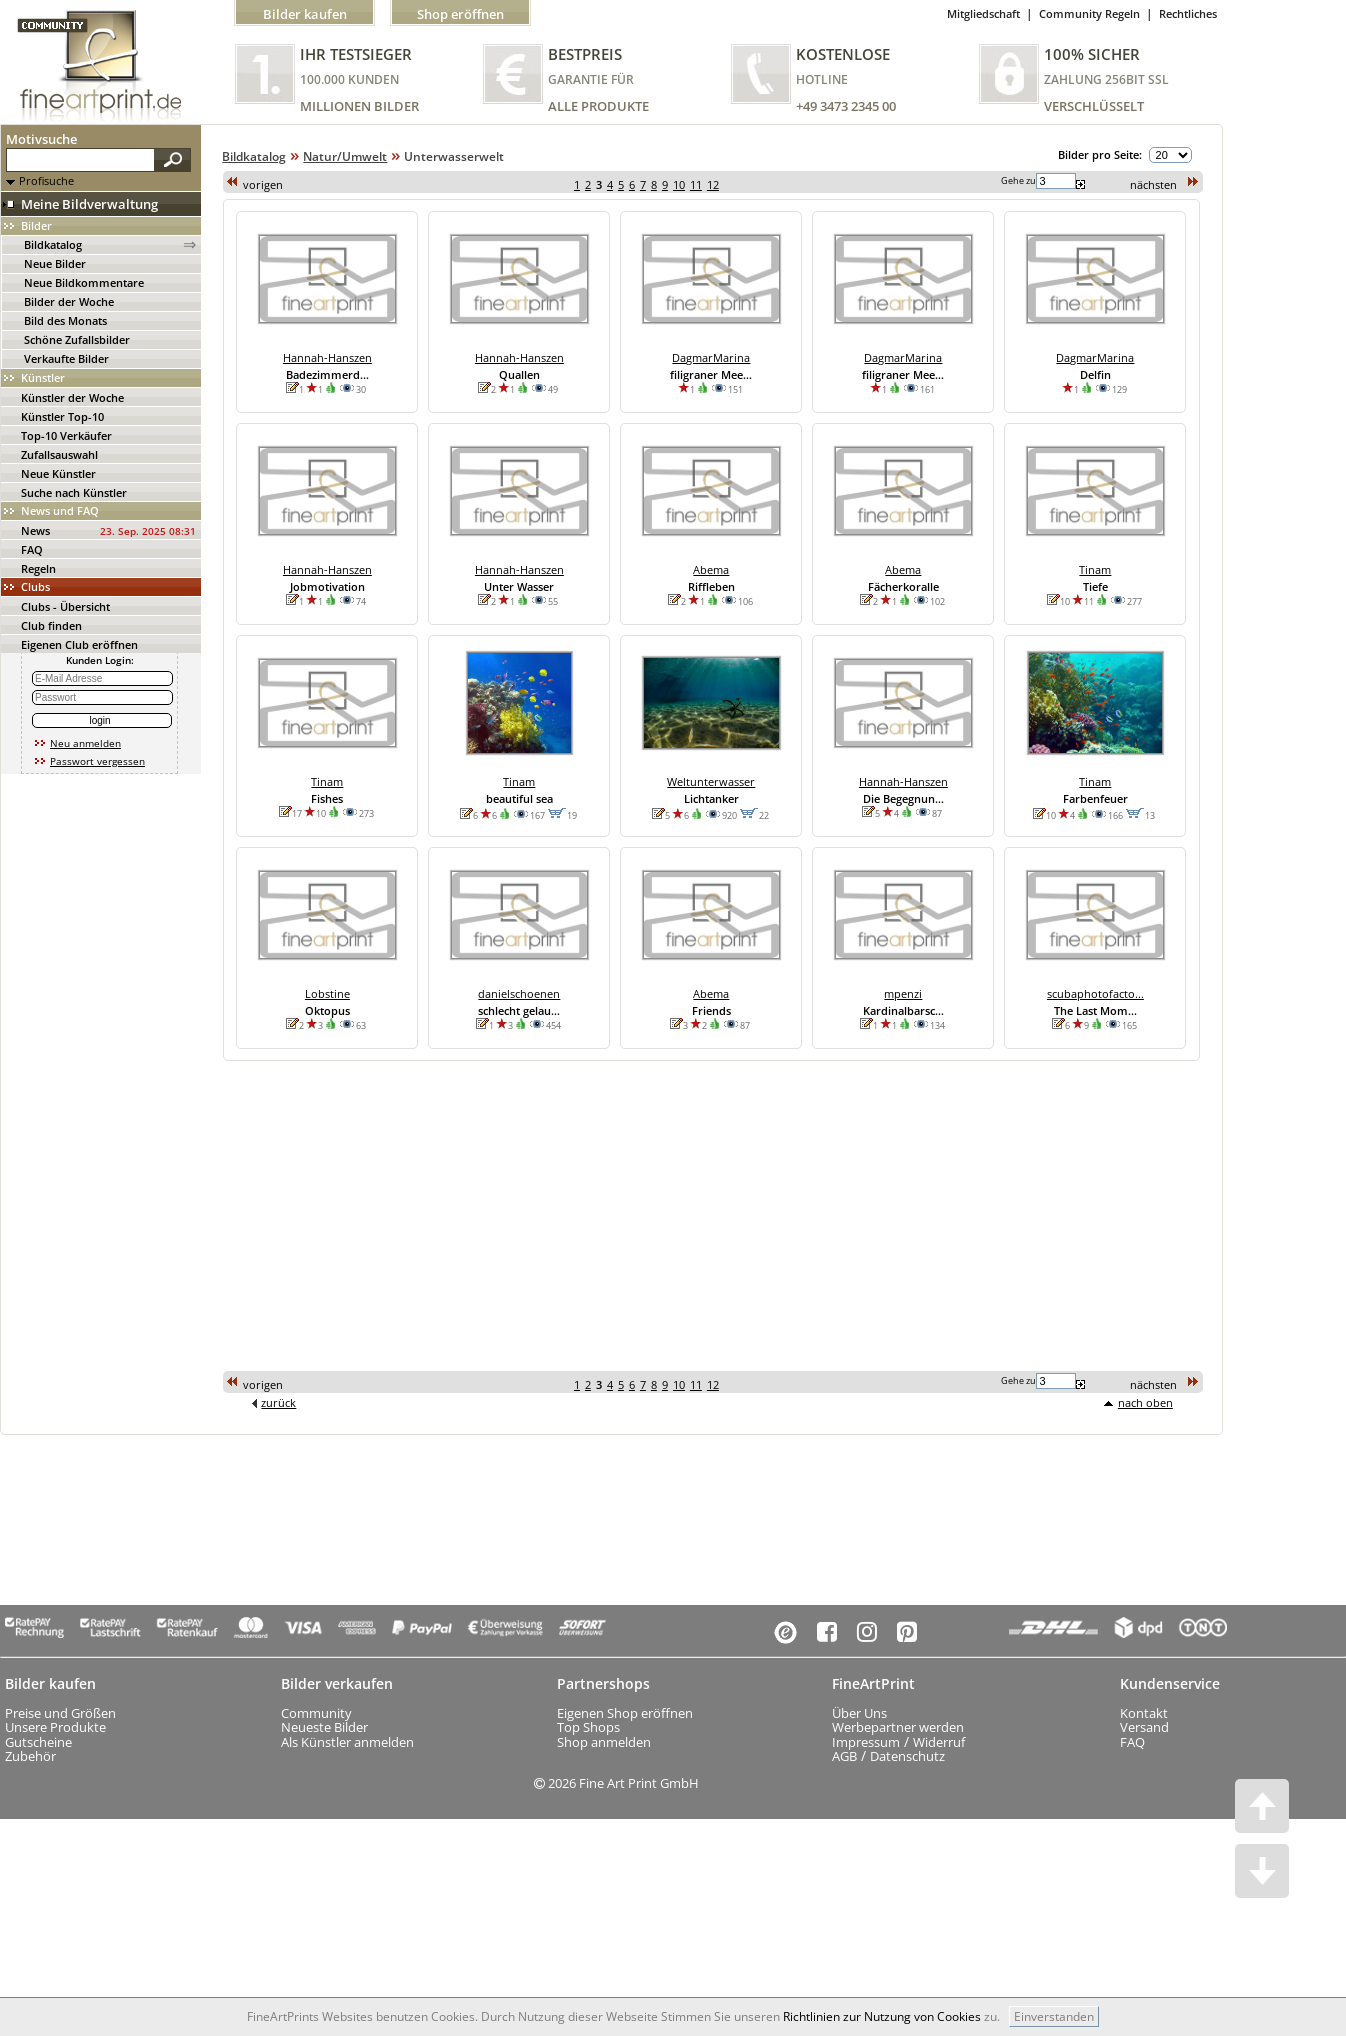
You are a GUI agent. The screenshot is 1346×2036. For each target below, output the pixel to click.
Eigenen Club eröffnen (79, 644)
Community (316, 1713)
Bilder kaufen (305, 14)
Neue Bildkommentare (84, 282)
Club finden (51, 625)
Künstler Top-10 (62, 416)
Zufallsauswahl (59, 454)
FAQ (32, 549)
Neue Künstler (58, 473)
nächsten (1153, 184)
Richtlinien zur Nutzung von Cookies (882, 2016)
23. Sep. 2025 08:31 (148, 531)
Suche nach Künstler (74, 492)
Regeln (38, 568)
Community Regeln (1089, 13)
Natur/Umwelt (345, 156)
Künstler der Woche (72, 397)
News (35, 530)
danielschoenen (519, 993)
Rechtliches (1188, 13)
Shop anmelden (604, 1742)
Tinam (1095, 569)
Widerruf (939, 1742)
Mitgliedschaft (983, 13)
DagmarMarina (711, 357)
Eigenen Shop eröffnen (625, 1713)
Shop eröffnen (460, 14)
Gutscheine (38, 1742)
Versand (1144, 1727)
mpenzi (903, 993)
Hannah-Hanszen (327, 357)
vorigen (263, 184)
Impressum (866, 1742)
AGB (844, 1756)
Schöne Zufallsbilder (77, 339)
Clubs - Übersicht (65, 606)
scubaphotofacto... (1095, 993)
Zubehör (30, 1756)
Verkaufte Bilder (66, 358)
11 (696, 184)
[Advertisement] (490, 1215)
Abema (711, 569)
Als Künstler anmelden (347, 1742)
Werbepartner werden (898, 1727)
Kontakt (1144, 1713)
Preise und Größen (60, 1713)
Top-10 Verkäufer (66, 435)
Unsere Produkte (55, 1727)
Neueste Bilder (324, 1727)
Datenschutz (907, 1756)
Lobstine (327, 993)
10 (679, 184)
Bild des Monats (65, 320)
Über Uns (859, 1713)
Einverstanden (1054, 2016)
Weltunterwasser (711, 781)
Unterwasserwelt (454, 156)
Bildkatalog (53, 244)
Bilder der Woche (69, 301)
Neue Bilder (55, 263)
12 (713, 184)
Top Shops (588, 1727)
